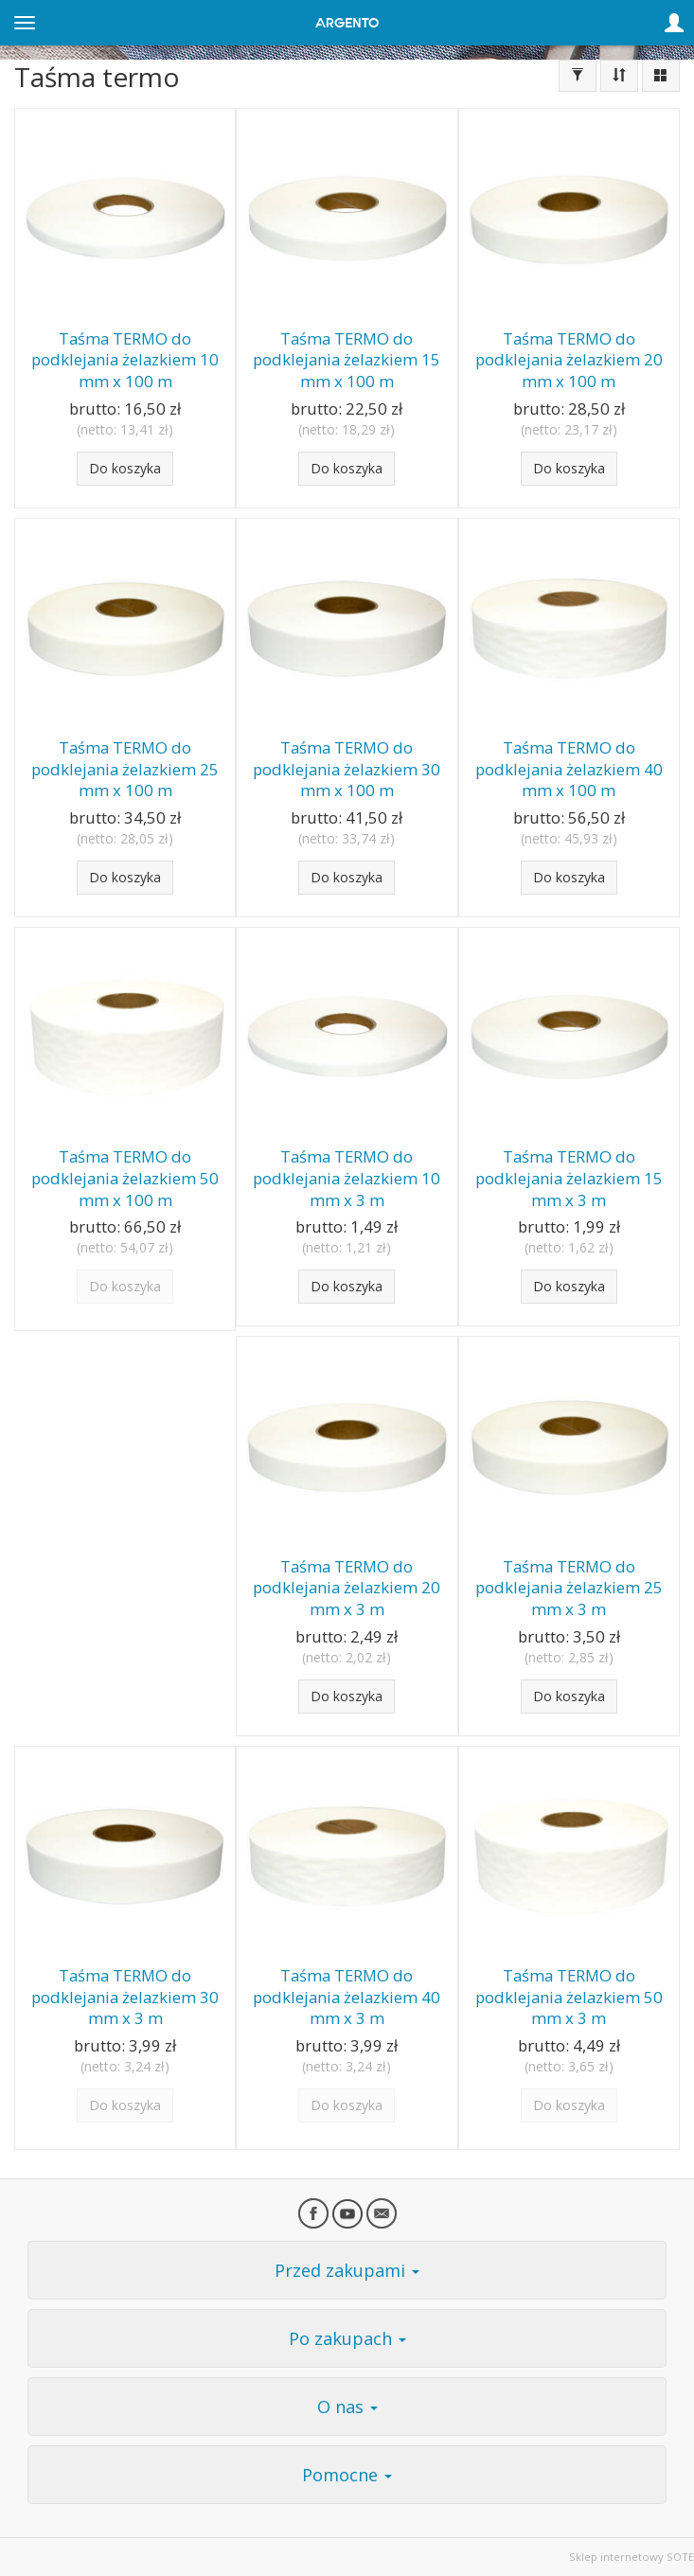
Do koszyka (125, 468)
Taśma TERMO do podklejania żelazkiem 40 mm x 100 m (569, 769)
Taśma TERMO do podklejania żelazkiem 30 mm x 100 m (346, 769)
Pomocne (347, 2474)
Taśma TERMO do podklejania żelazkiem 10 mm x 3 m (346, 1178)
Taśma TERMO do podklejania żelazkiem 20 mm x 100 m (569, 360)
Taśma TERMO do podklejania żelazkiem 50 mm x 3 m (569, 1996)
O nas (347, 2406)
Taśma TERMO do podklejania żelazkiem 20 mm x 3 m (346, 1587)
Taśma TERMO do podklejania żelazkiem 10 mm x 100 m (125, 360)
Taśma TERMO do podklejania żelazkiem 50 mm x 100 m (125, 1178)
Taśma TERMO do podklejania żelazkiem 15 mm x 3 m (569, 1178)
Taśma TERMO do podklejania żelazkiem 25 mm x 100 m (125, 769)
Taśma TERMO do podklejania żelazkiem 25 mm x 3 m (569, 1587)
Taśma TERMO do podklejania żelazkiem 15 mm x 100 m (346, 360)
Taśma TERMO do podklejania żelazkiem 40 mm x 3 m (346, 1996)
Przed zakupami (347, 2270)
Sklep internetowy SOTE (631, 2556)
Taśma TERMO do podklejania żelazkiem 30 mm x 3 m (125, 1996)
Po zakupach (347, 2338)
